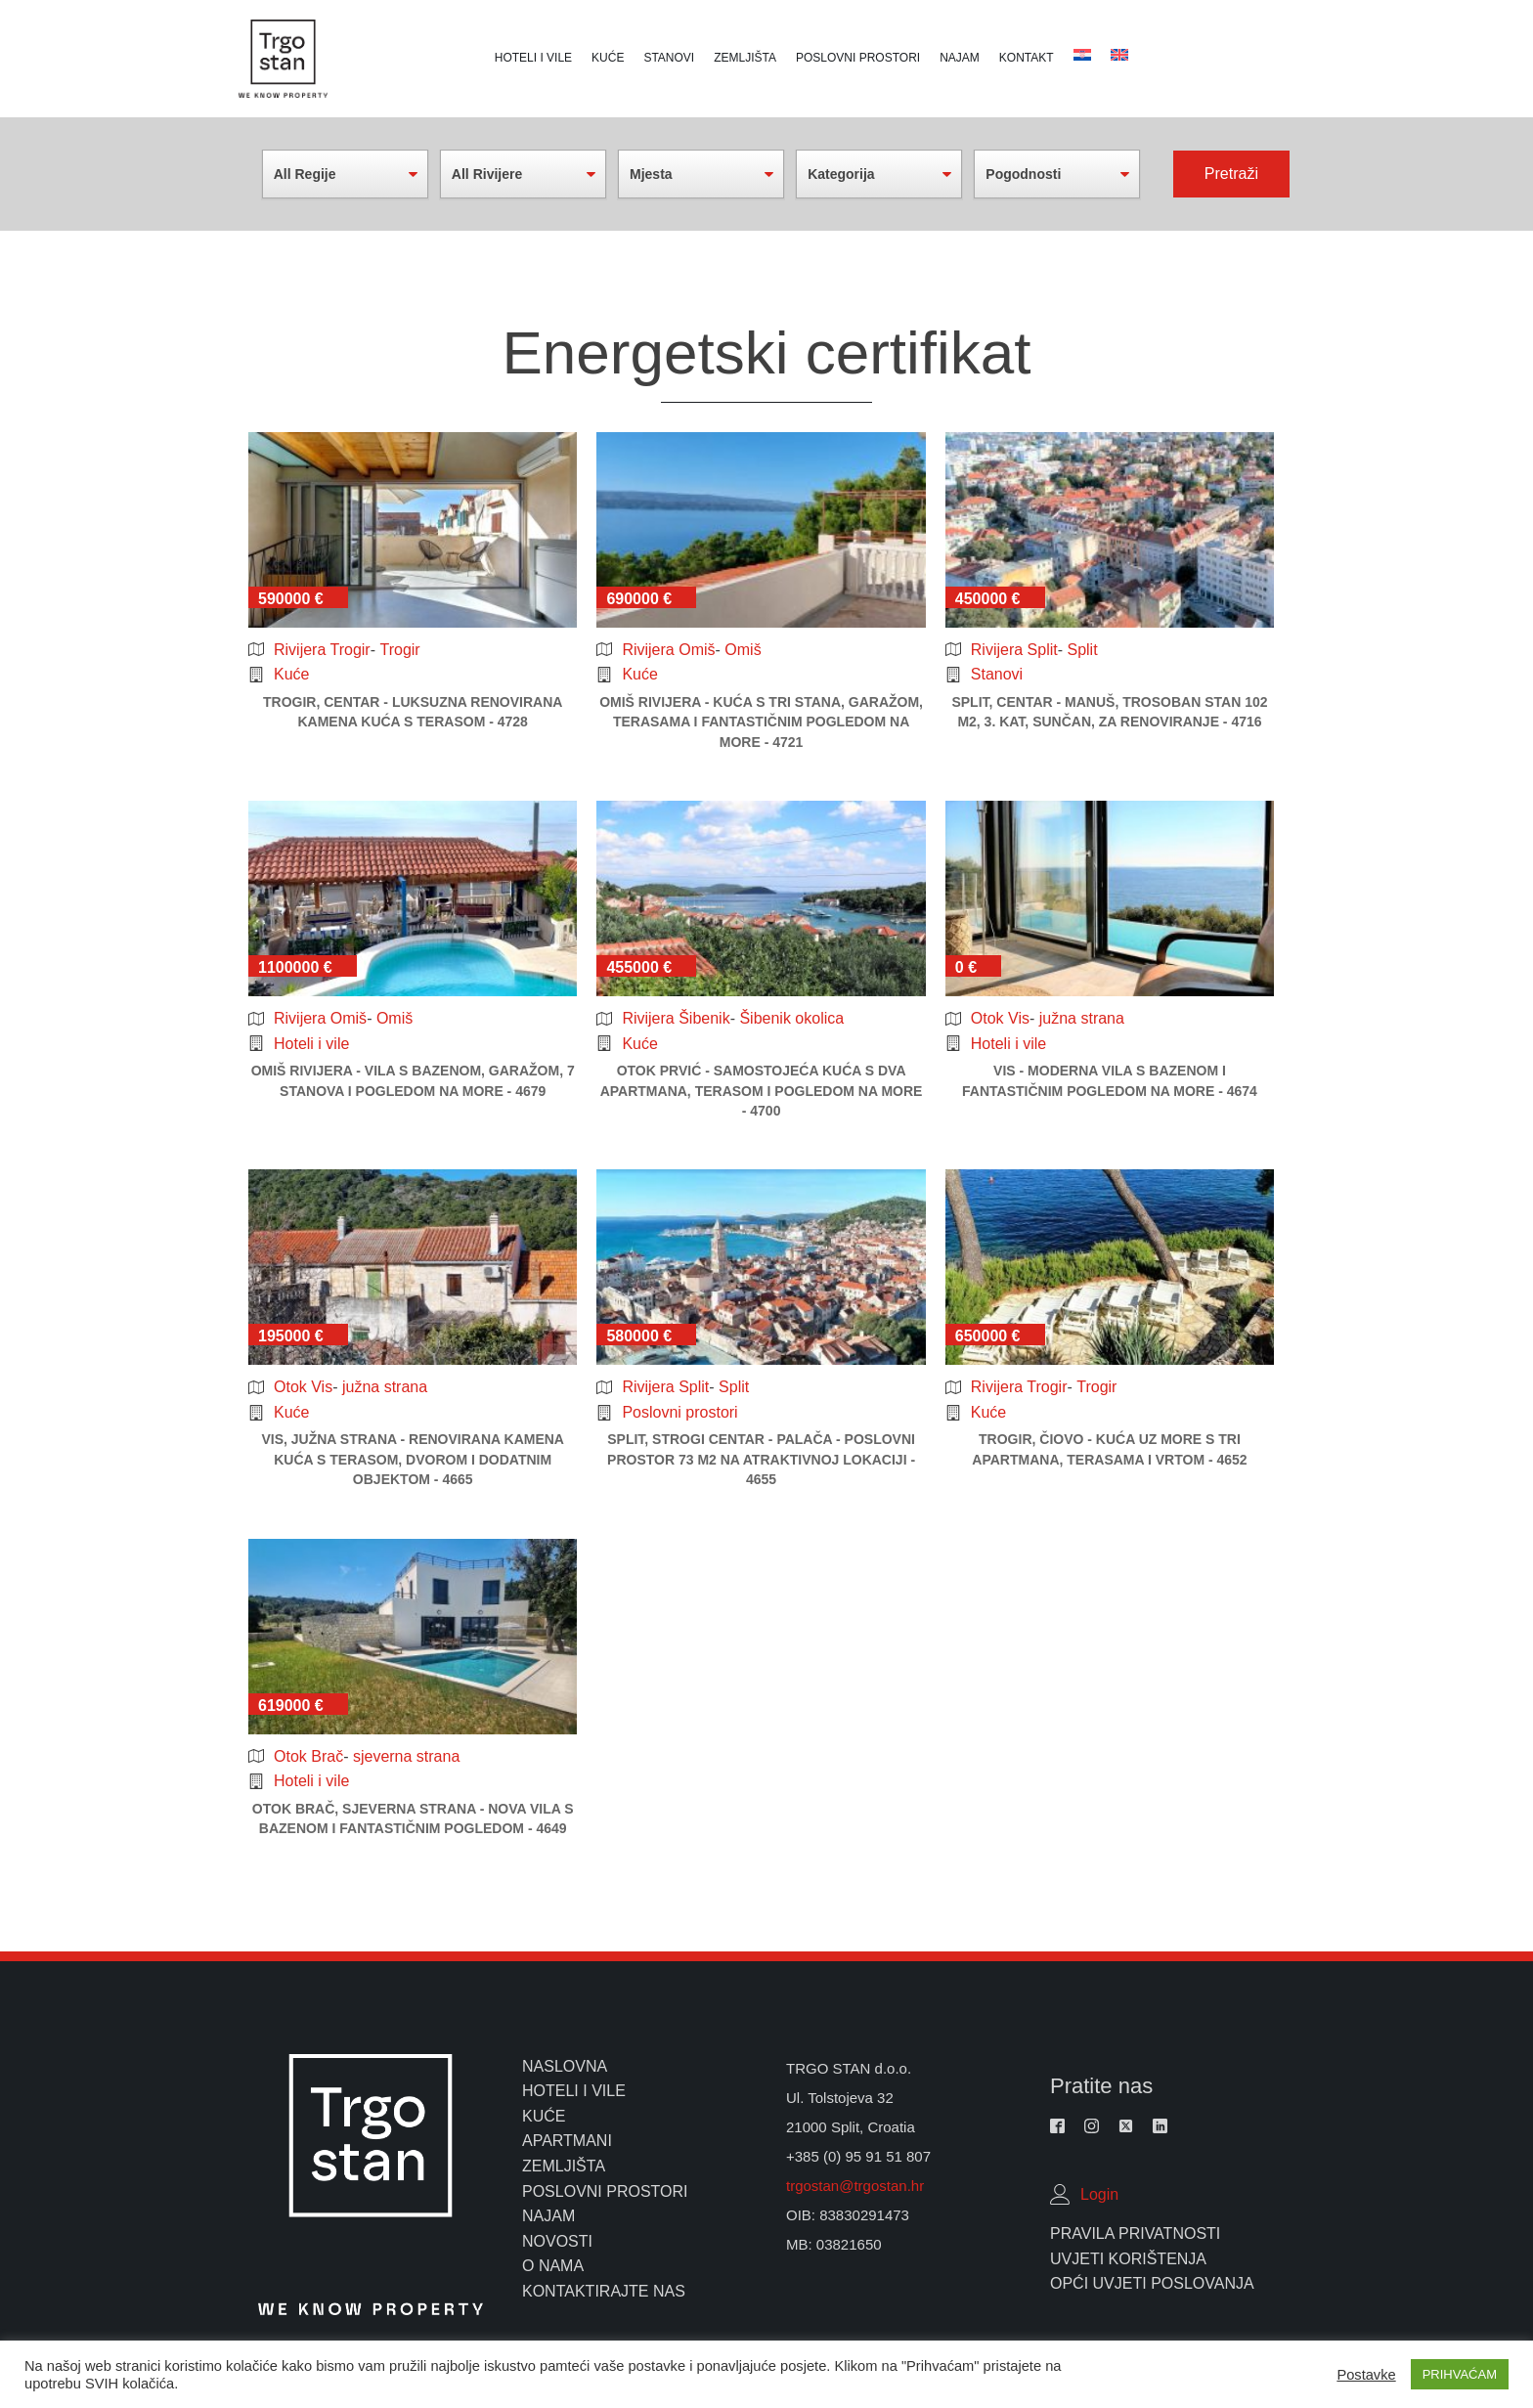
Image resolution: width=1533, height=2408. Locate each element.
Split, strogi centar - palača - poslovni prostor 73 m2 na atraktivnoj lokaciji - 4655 (761, 1459)
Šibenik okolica (791, 1018)
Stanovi (668, 58)
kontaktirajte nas (603, 2291)
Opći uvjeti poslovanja (1152, 2283)
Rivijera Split (1014, 649)
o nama (553, 2265)
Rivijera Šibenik (675, 1018)
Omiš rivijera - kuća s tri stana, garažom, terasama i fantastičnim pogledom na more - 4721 (761, 722)
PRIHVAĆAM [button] (1460, 2374)
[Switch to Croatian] (1119, 54)
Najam (960, 58)
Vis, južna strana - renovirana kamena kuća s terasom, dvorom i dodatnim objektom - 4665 (412, 1459)
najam (548, 2216)
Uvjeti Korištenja (1128, 2259)
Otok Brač (308, 1756)
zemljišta (563, 2166)
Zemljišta (745, 58)
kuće (543, 2116)
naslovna (564, 2066)
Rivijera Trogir (322, 649)
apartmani (567, 2140)
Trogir (399, 649)
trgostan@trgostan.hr (857, 2185)
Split (1082, 649)
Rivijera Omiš (668, 649)
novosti (557, 2241)
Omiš (742, 649)
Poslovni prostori (858, 58)
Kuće (607, 58)
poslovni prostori (605, 2191)
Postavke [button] (1365, 2375)
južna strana (1081, 1018)
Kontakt (1026, 58)
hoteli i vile (574, 2090)
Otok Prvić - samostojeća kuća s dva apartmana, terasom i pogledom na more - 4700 (761, 1090)
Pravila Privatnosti (1135, 2233)
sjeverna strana (406, 1756)
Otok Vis (1000, 1018)
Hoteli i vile (533, 58)
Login (1099, 2194)
